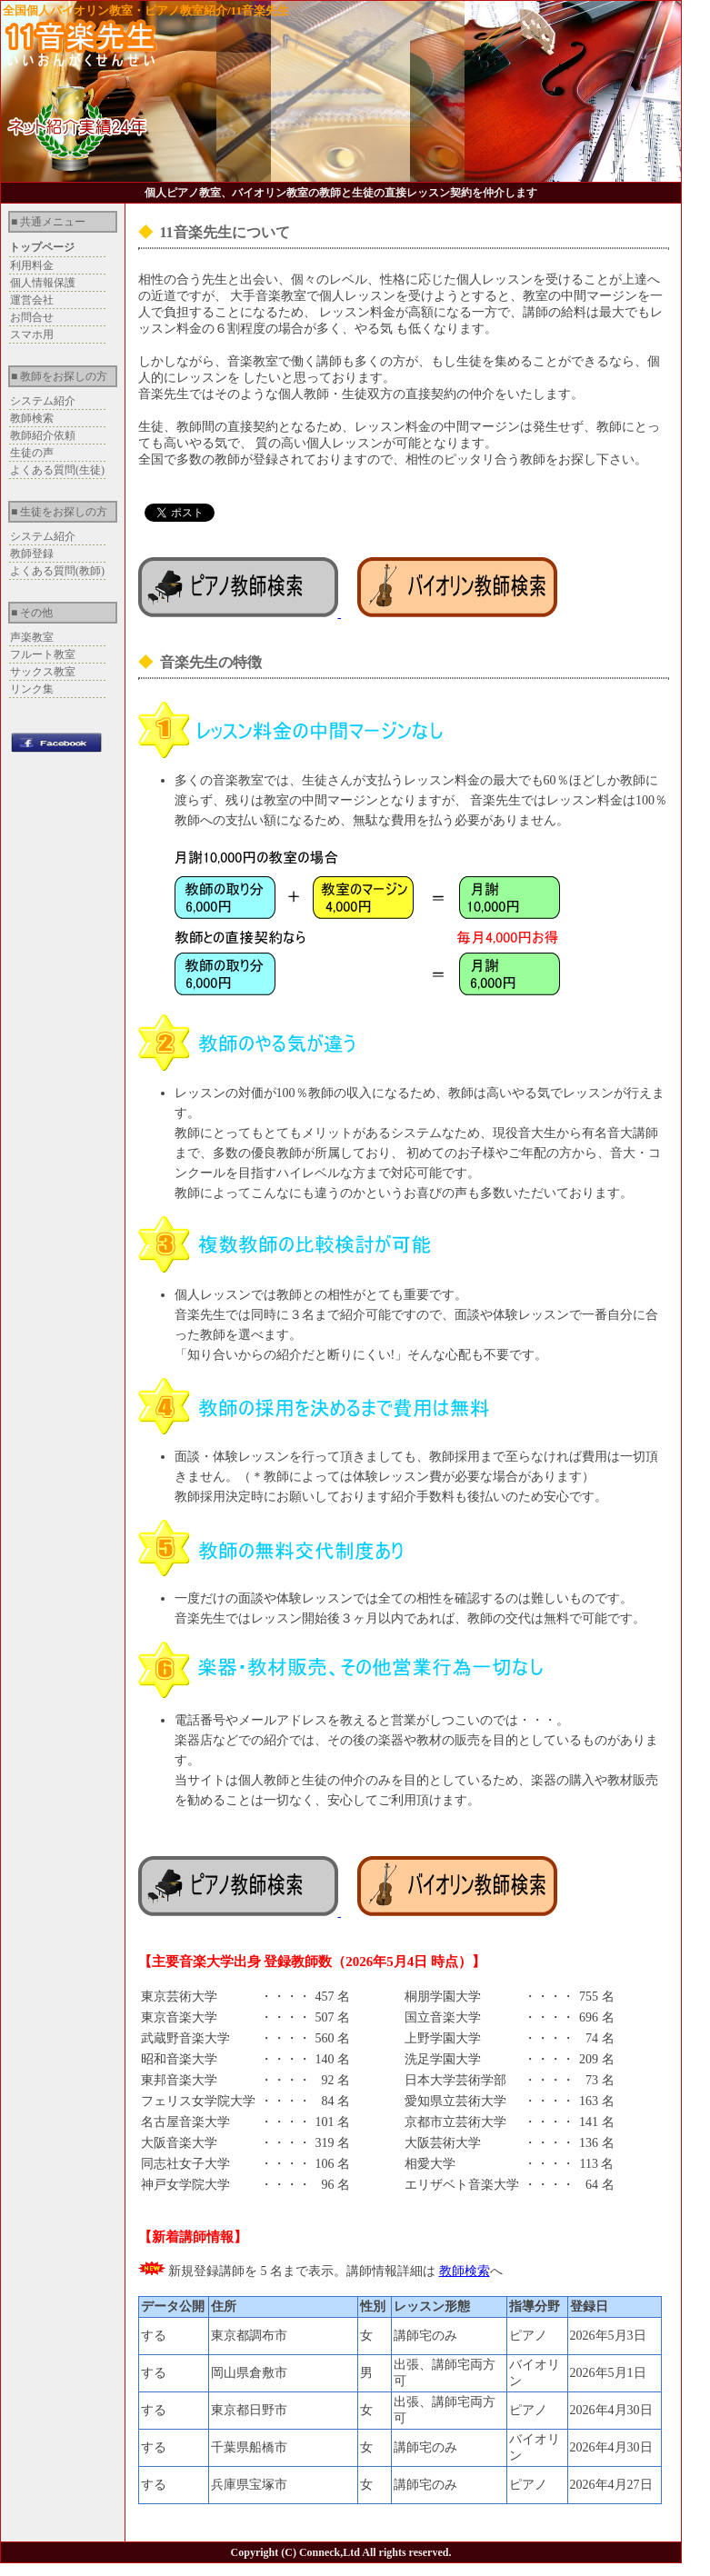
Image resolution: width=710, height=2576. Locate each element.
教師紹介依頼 (42, 435)
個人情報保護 (42, 282)
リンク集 (32, 689)
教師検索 (32, 418)
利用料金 (32, 265)
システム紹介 (42, 400)
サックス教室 (42, 671)
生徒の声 (32, 452)
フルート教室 (42, 654)
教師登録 (32, 553)
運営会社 (32, 300)
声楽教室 (32, 637)
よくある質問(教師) (57, 570)
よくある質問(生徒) (57, 470)
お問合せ (32, 317)
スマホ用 (32, 334)
